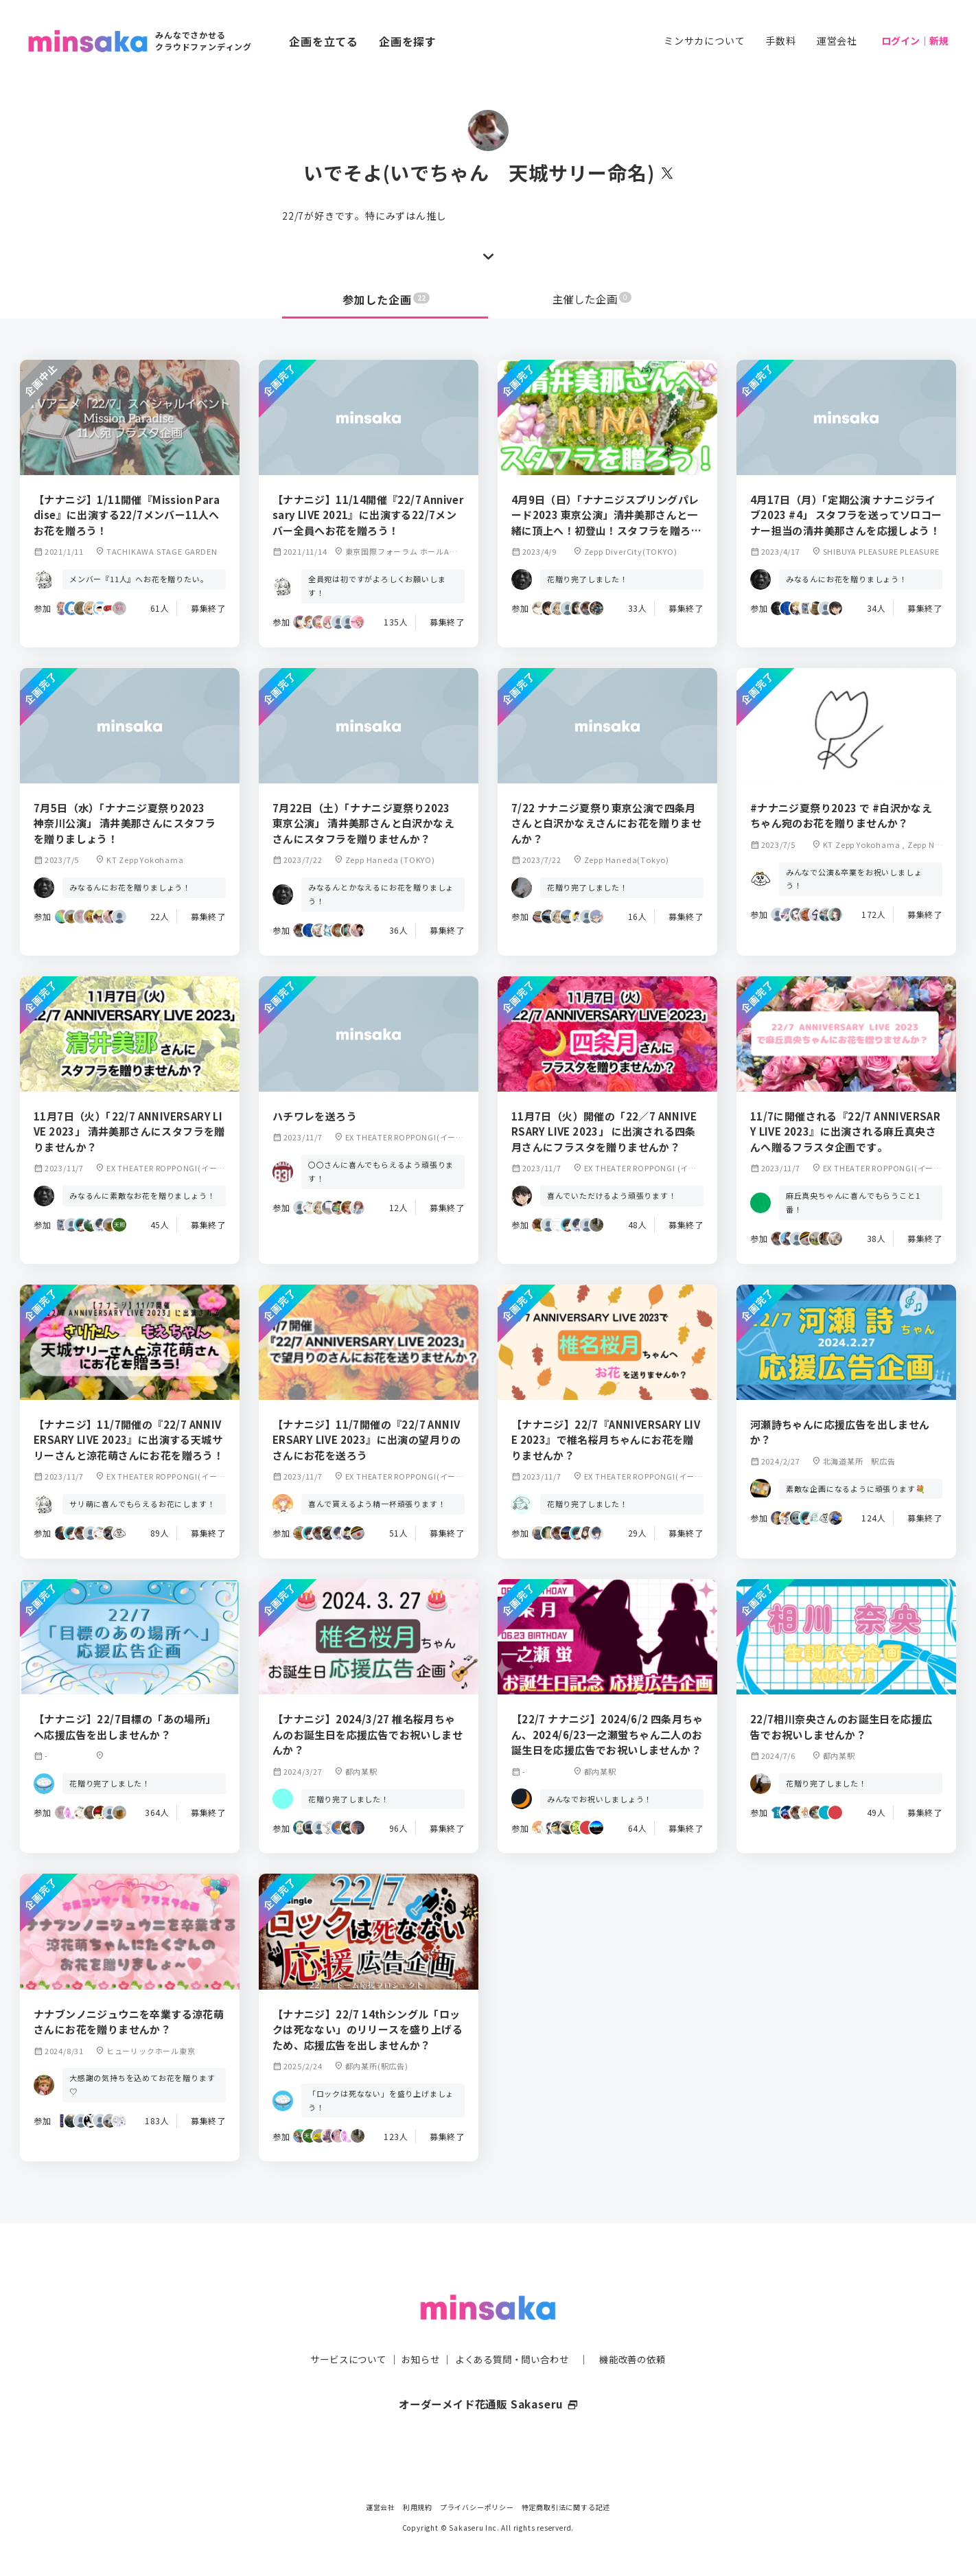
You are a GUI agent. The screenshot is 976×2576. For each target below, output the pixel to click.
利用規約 (417, 2507)
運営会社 (837, 40)
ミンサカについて (704, 40)
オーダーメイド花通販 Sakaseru (488, 2376)
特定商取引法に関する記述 (566, 2507)
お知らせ (417, 2331)
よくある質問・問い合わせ (513, 2331)
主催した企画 (592, 299)
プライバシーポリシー (477, 2507)
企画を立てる (323, 41)
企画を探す (408, 41)
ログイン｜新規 (915, 40)
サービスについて (340, 2331)
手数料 (780, 40)
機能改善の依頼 (640, 2331)
